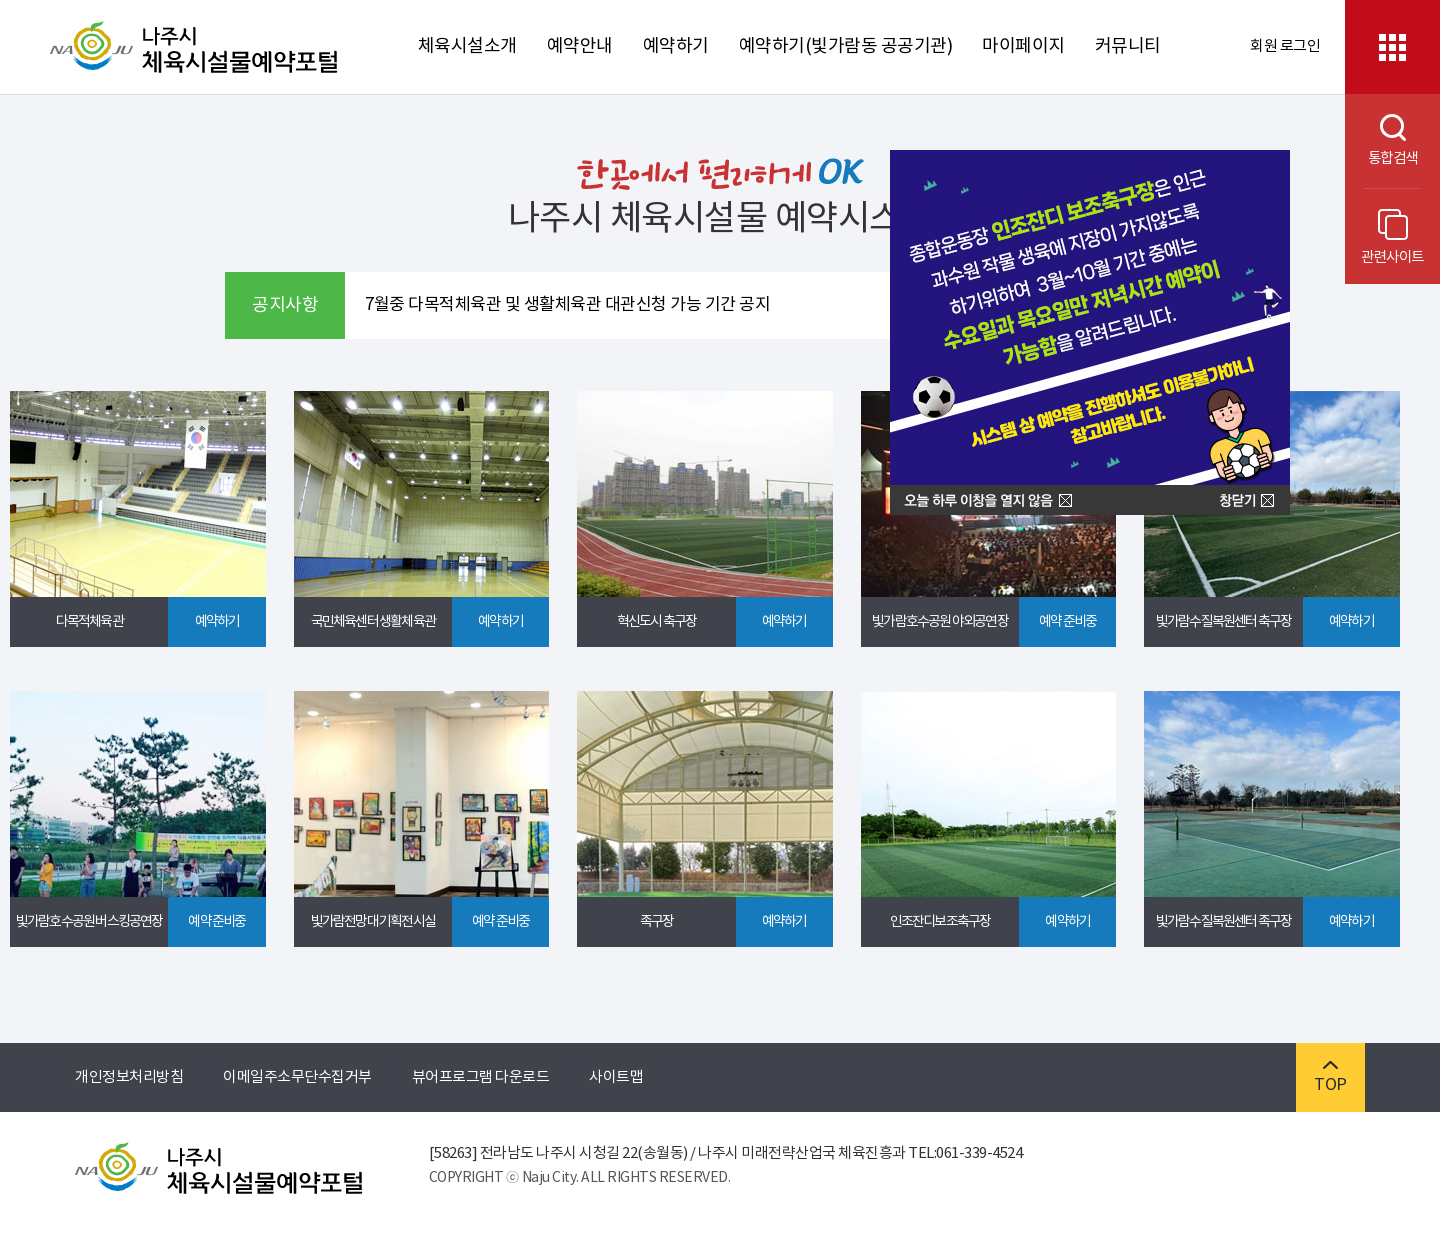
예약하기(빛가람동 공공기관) (846, 46)
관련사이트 (1392, 237)
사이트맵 (616, 1077)
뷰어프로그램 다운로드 (481, 1077)
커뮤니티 (1128, 46)
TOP (1330, 1077)
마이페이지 (1023, 46)
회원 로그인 (1285, 46)
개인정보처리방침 (129, 1077)
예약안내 (580, 46)
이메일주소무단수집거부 (297, 1077)
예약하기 (676, 46)
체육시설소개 (467, 46)
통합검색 (1381, 140)
